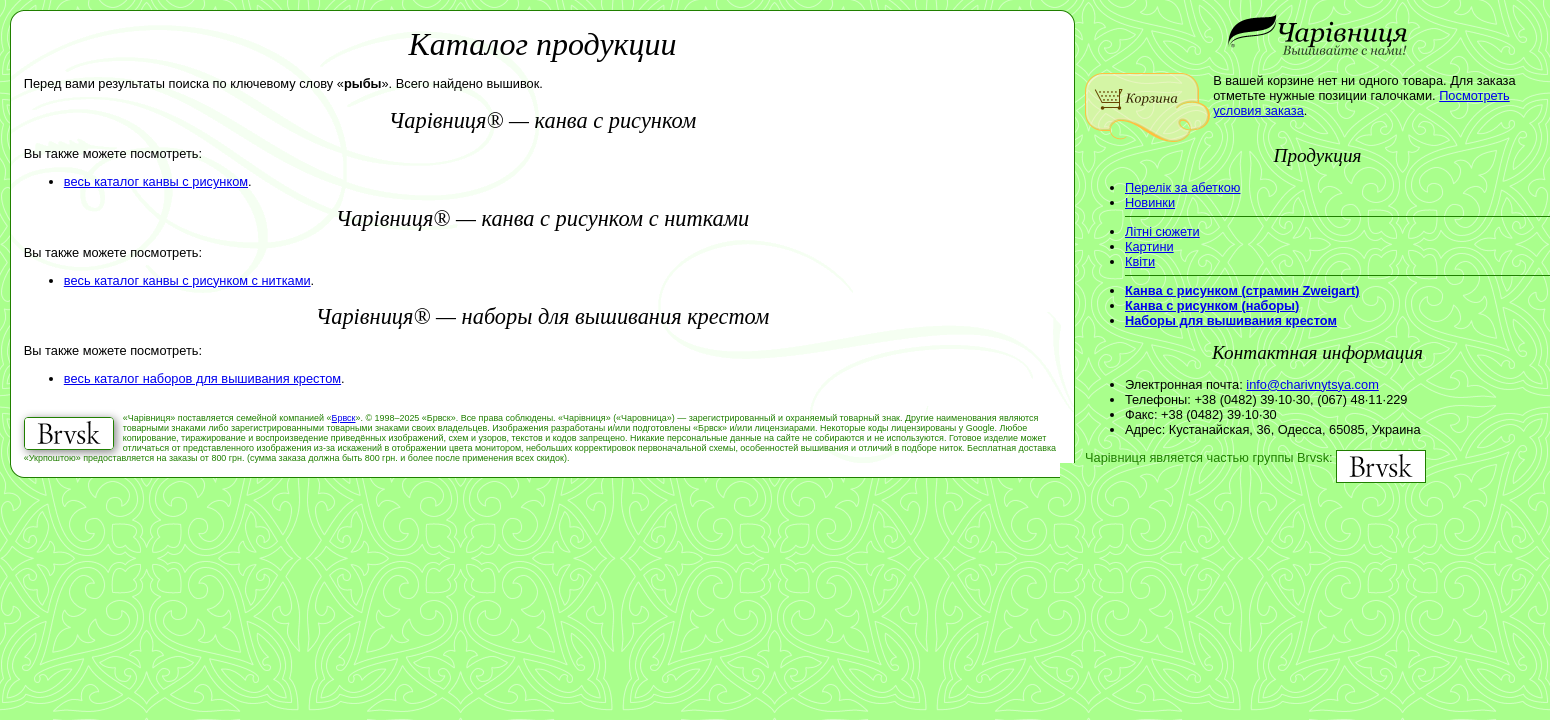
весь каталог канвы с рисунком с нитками (187, 280)
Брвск (344, 418)
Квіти (1140, 261)
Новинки (1150, 202)
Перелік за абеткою (1182, 187)
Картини (1149, 246)
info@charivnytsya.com (1312, 384)
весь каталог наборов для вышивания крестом (202, 378)
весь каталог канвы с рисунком (156, 181)
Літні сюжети (1162, 231)
